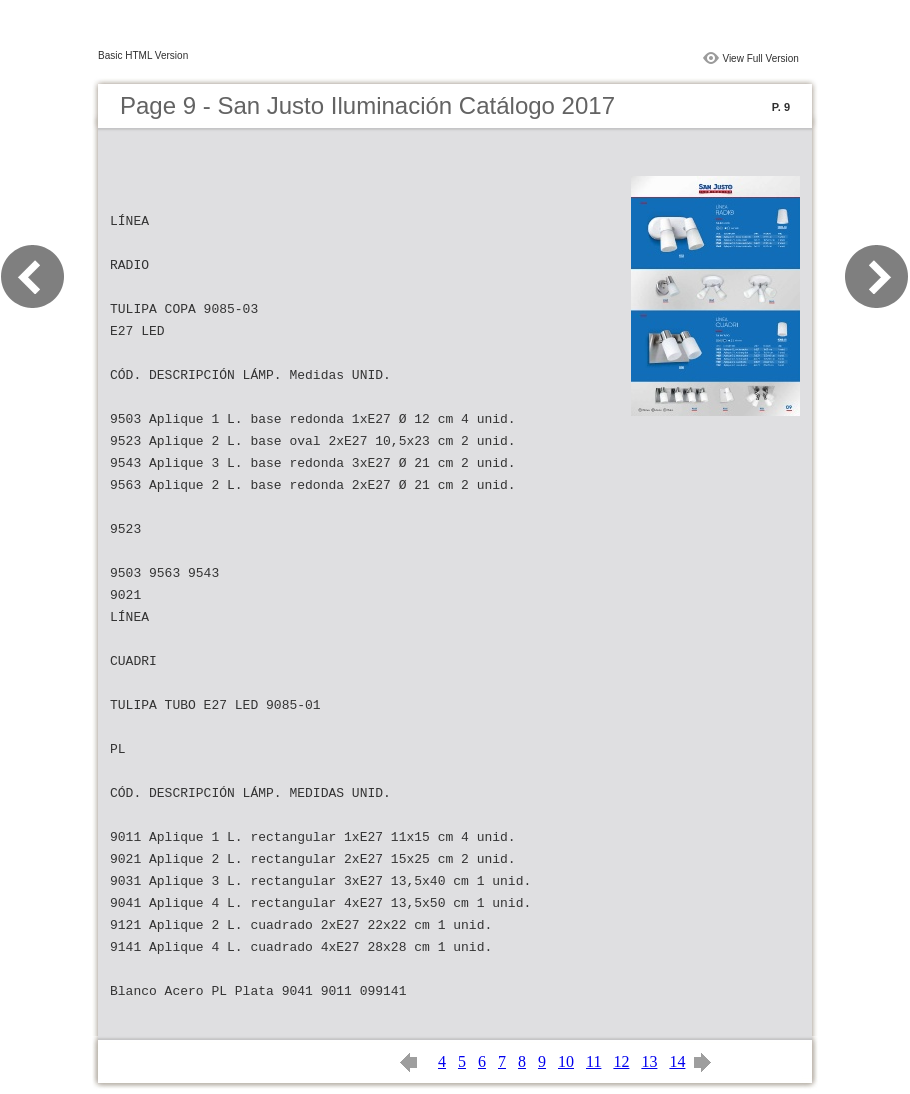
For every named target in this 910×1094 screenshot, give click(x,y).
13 (649, 1061)
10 (566, 1061)
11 (593, 1061)
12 (621, 1061)
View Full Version (760, 58)
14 (677, 1061)
